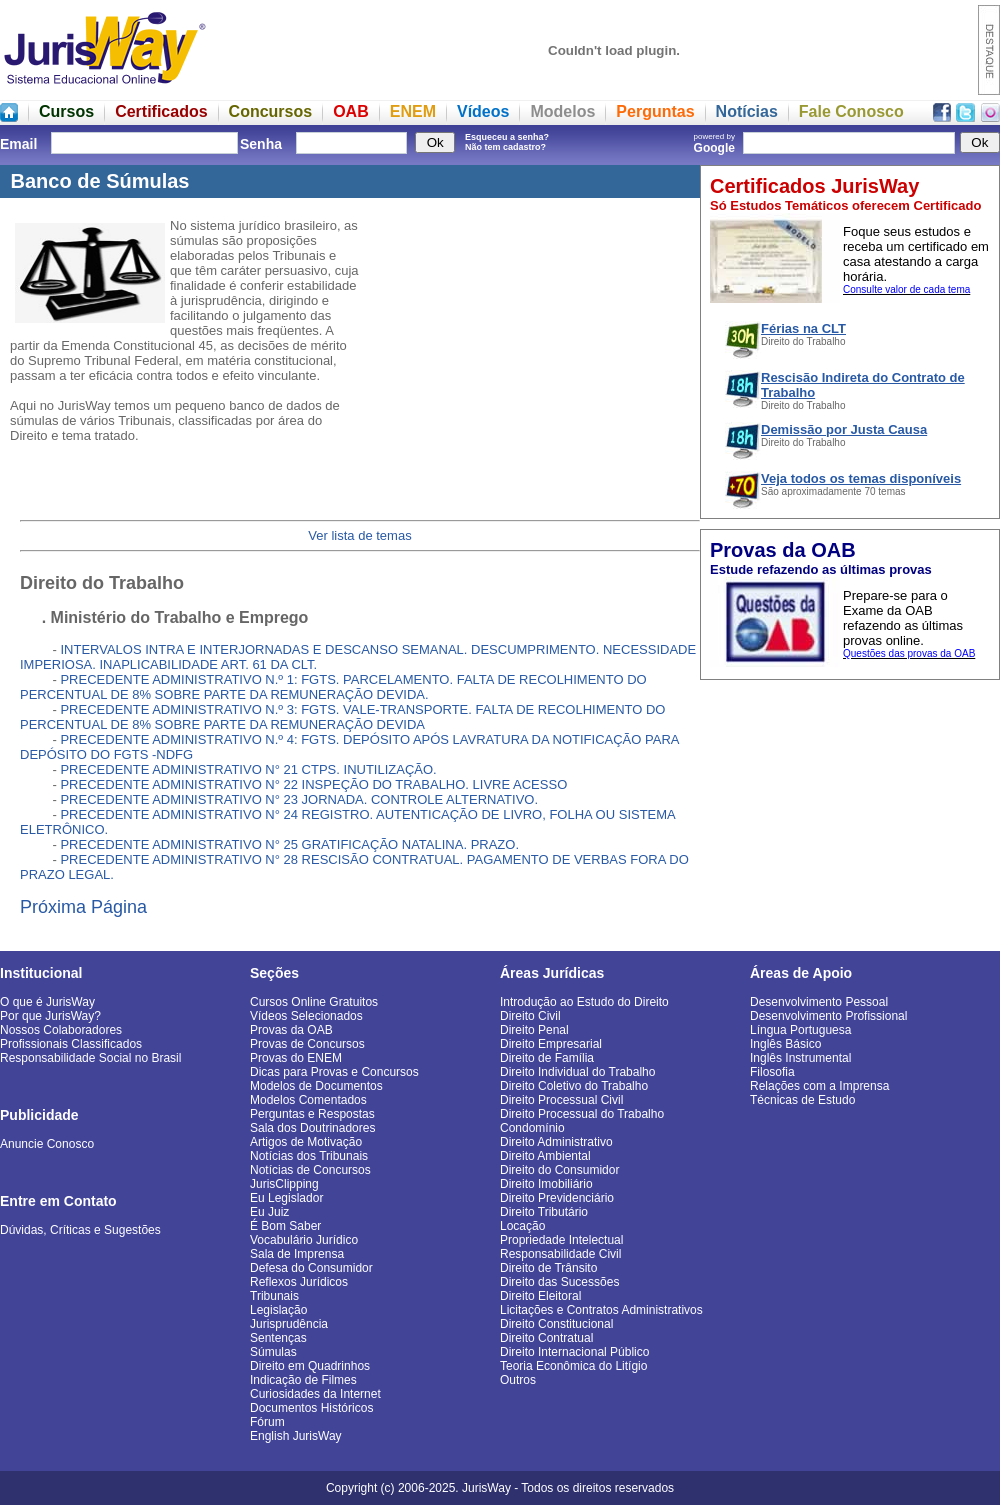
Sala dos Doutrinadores (312, 1128)
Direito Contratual (546, 1338)
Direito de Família (547, 1058)
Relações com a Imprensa (819, 1086)
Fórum (267, 1422)
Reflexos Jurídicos (299, 1282)
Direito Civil (530, 1016)
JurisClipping (284, 1184)
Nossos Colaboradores (61, 1030)
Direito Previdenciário (557, 1198)
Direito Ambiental (545, 1156)
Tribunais (274, 1296)
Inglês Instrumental (800, 1058)
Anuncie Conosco (47, 1144)
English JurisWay (296, 1436)
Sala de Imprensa (297, 1254)
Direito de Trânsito (548, 1268)
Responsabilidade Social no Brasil (90, 1058)
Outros (518, 1380)
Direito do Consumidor (559, 1170)
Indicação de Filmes (303, 1380)
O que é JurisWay (47, 1002)
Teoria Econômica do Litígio (573, 1366)
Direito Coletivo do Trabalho (574, 1086)
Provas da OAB (291, 1030)
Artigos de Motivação (306, 1142)
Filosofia (772, 1072)
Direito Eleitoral (540, 1296)
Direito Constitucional (556, 1324)
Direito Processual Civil (561, 1100)
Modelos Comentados (308, 1100)
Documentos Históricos (311, 1408)
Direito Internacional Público (574, 1352)
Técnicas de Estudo (802, 1100)
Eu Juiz (269, 1212)
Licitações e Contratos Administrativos (601, 1310)
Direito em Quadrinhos (310, 1366)
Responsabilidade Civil (560, 1254)
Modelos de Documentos (316, 1086)
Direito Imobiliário (546, 1184)
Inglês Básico (785, 1044)
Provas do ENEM (296, 1058)
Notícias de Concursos (310, 1170)
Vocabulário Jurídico (304, 1240)
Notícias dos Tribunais (309, 1156)
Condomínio (532, 1128)
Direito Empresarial (551, 1044)
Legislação (278, 1310)
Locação (522, 1226)
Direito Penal (534, 1030)
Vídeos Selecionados (306, 1016)
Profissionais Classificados (71, 1044)
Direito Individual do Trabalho (577, 1072)
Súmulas (273, 1352)
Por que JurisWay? (50, 1016)
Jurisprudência (289, 1324)
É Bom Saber (285, 1226)
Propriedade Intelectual (561, 1240)
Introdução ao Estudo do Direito (584, 1002)
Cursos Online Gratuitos (314, 1002)
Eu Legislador (286, 1198)
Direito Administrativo (556, 1142)
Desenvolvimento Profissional (828, 1016)
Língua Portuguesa (800, 1030)
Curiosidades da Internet (315, 1394)
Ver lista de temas (359, 535)
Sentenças (278, 1338)
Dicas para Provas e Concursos (334, 1072)
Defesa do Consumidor (311, 1268)
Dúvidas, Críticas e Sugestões (80, 1230)
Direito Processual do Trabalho (582, 1114)
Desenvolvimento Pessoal (819, 1002)
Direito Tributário (544, 1212)
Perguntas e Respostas (312, 1114)
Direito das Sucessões (559, 1282)
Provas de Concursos (307, 1044)
